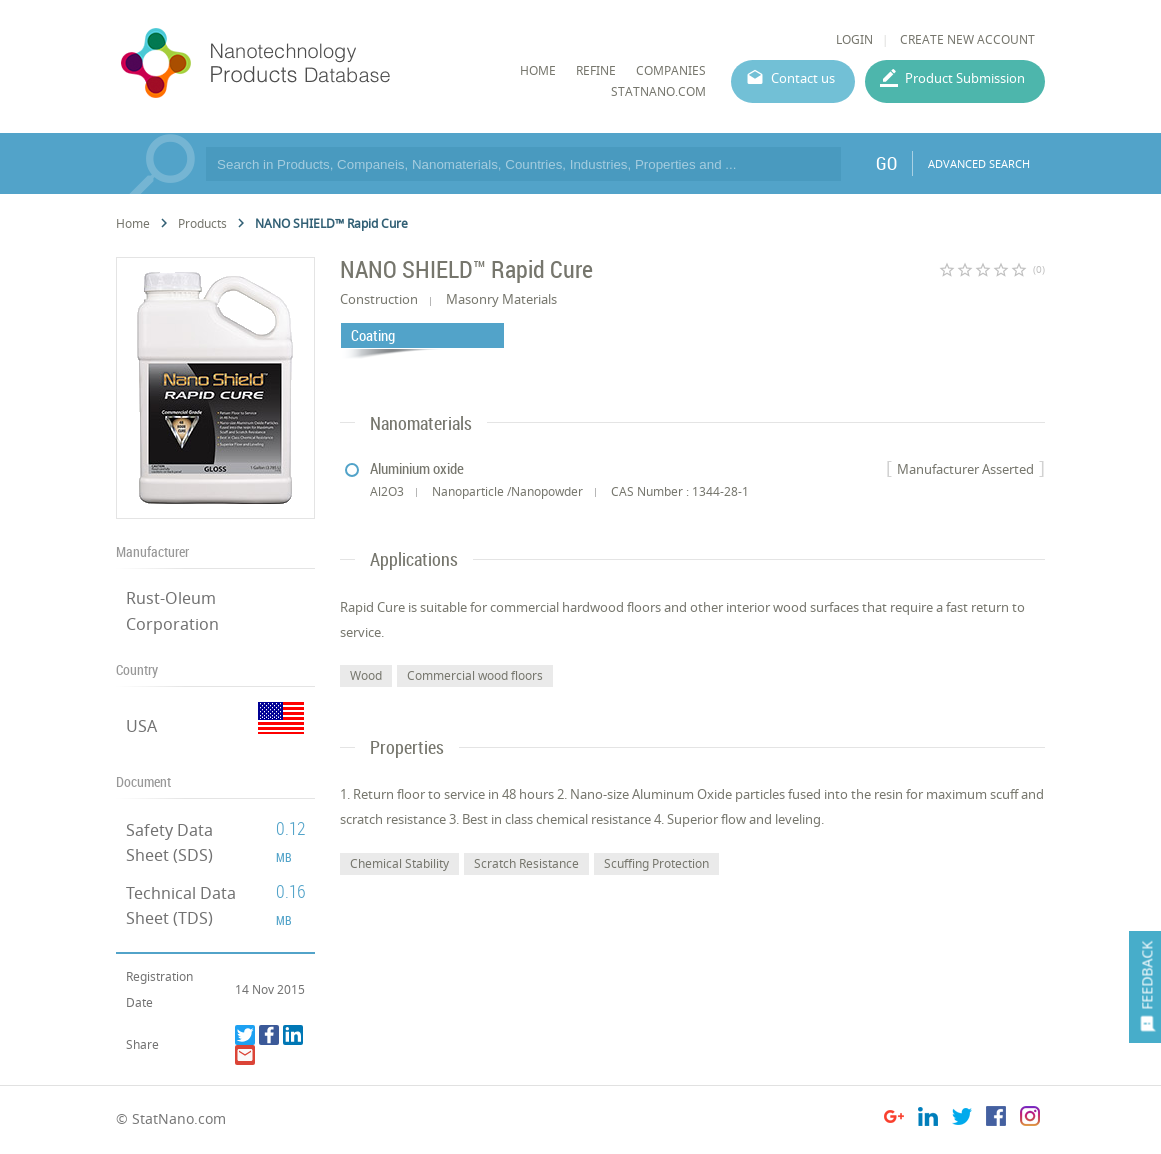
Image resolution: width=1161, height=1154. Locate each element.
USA (141, 726)
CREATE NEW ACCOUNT (967, 39)
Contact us (803, 78)
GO (886, 163)
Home (133, 223)
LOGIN (854, 39)
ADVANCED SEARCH (979, 163)
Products (202, 223)
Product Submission (965, 78)
